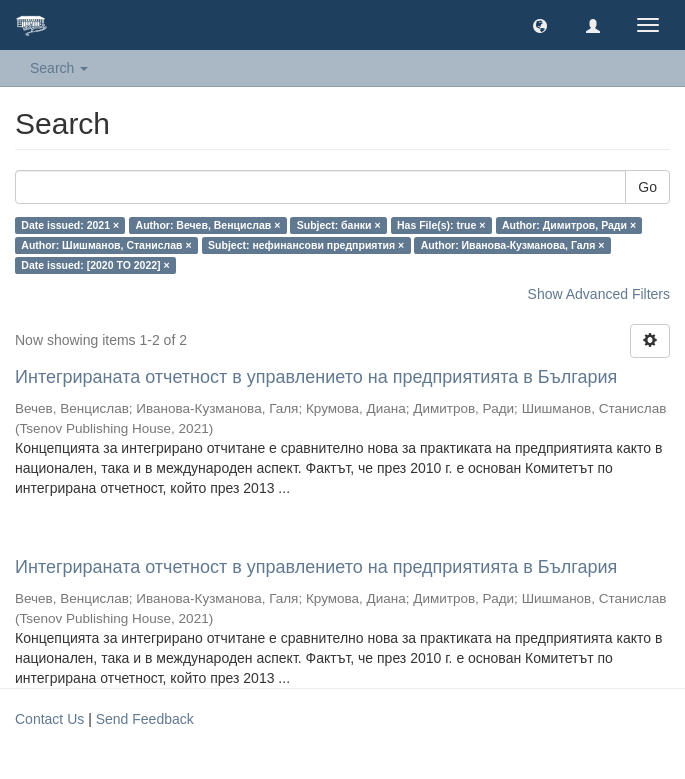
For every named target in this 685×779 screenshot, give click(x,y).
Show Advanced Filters (599, 294)
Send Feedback (145, 719)
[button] (540, 25)
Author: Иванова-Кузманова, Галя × (513, 245)
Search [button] (59, 68)
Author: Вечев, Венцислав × (208, 225)
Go (647, 187)
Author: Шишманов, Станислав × (106, 245)
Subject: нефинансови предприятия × (306, 245)
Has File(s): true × (441, 225)
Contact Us (49, 719)
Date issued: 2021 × (70, 225)
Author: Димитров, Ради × (569, 225)
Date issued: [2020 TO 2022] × (95, 265)
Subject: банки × (339, 225)
